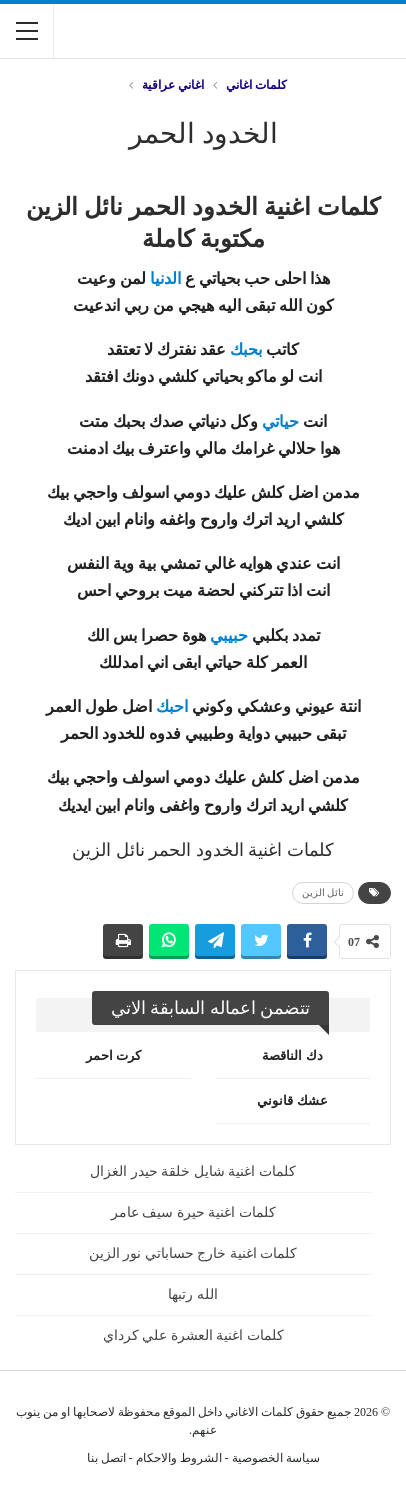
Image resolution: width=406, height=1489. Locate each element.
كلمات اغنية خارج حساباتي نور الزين (193, 1253)
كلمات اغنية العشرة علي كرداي (193, 1335)
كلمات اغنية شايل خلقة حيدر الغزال (193, 1171)
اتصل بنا (106, 1458)
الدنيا (165, 278)
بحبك (246, 349)
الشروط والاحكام (179, 1458)
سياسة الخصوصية (276, 1458)
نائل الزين (323, 892)
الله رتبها (193, 1294)
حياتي (280, 421)
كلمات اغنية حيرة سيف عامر (193, 1212)
